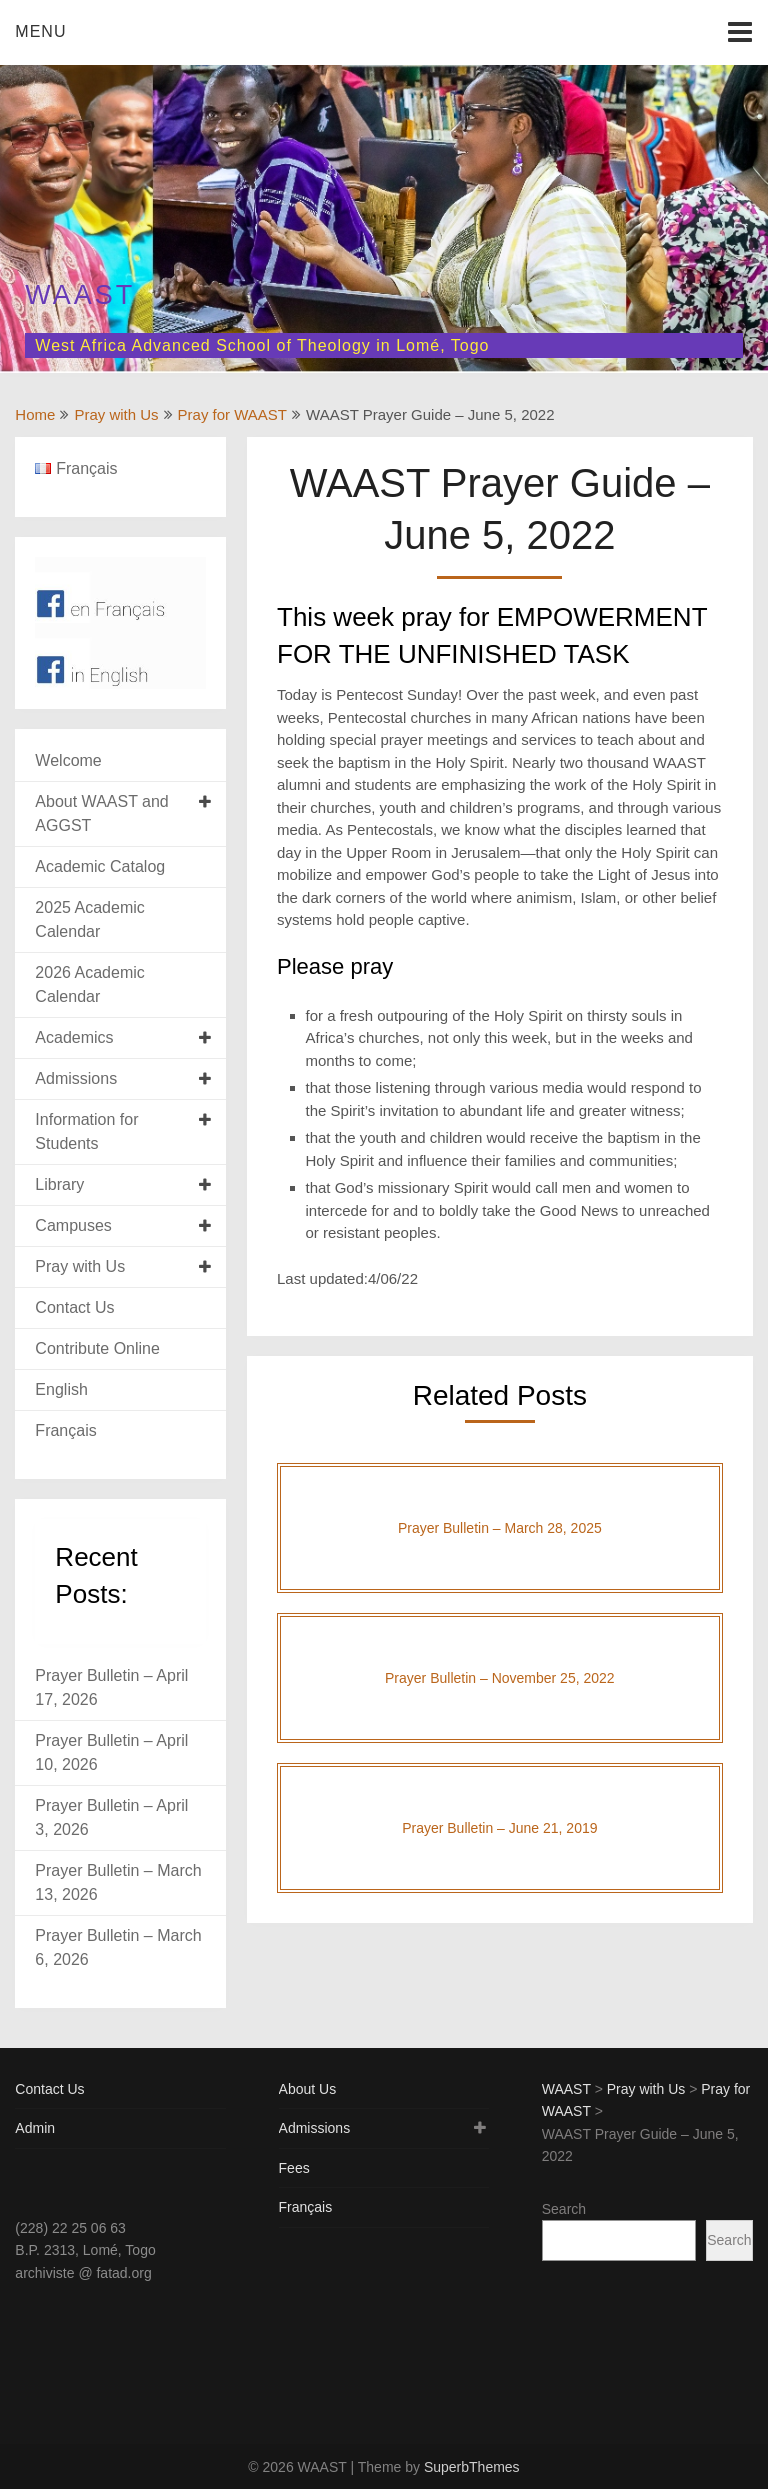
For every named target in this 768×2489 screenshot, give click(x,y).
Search (564, 2209)
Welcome (68, 760)
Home (35, 414)
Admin (35, 2128)
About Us (308, 2089)
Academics (74, 1037)
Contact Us (74, 1307)
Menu (40, 31)
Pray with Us (116, 414)
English (61, 1389)
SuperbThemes (472, 2467)
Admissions (76, 1078)
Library (59, 1184)
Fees (294, 2168)
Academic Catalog (100, 866)
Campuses (73, 1225)
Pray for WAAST (232, 414)
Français (65, 1430)
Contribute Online (97, 1348)
